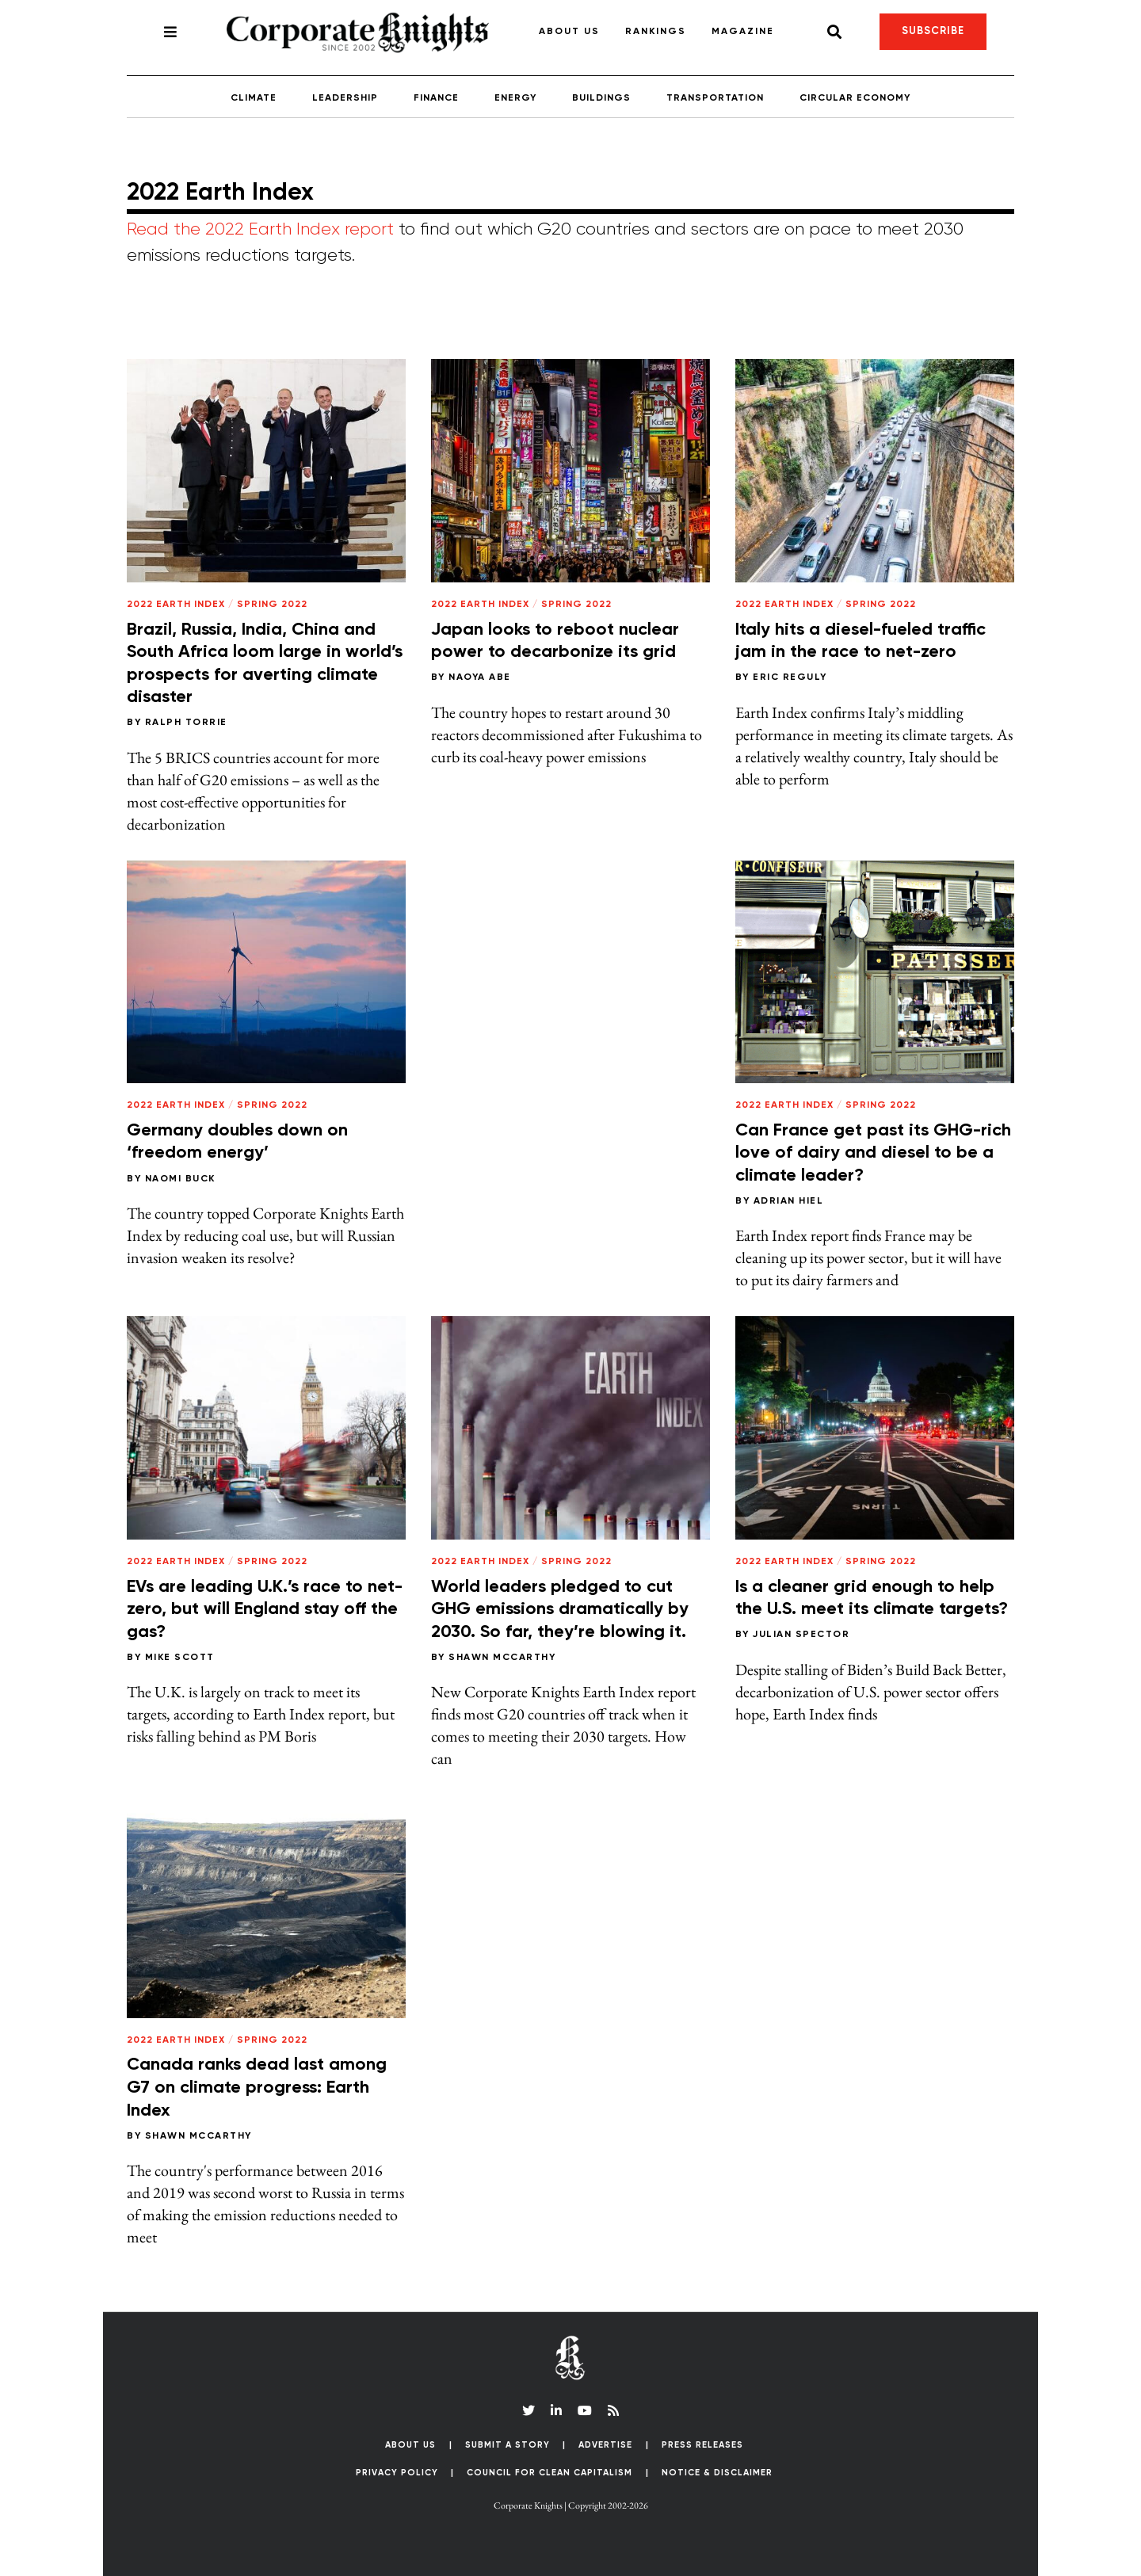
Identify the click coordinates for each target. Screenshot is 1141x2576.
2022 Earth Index (176, 604)
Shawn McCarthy (501, 1657)
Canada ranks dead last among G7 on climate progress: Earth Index (257, 2087)
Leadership (345, 98)
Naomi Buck (180, 1179)
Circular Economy (854, 98)
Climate (254, 98)
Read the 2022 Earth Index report (260, 230)
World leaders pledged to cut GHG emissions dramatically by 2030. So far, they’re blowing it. (560, 1609)
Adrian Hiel (789, 1201)
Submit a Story (507, 2445)
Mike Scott (180, 1657)
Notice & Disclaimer (717, 2472)
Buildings (601, 98)
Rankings (655, 31)
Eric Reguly (790, 677)
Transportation (715, 98)
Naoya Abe (479, 677)
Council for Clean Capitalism (549, 2472)
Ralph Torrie (186, 722)
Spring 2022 (272, 604)
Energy (515, 98)
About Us (569, 31)
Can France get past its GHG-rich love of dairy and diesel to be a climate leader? (873, 1153)
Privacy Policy (397, 2472)
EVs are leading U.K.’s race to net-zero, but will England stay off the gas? (265, 1609)
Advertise (605, 2445)
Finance (436, 98)
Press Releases (702, 2445)
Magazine (743, 31)
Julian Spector (801, 1634)
